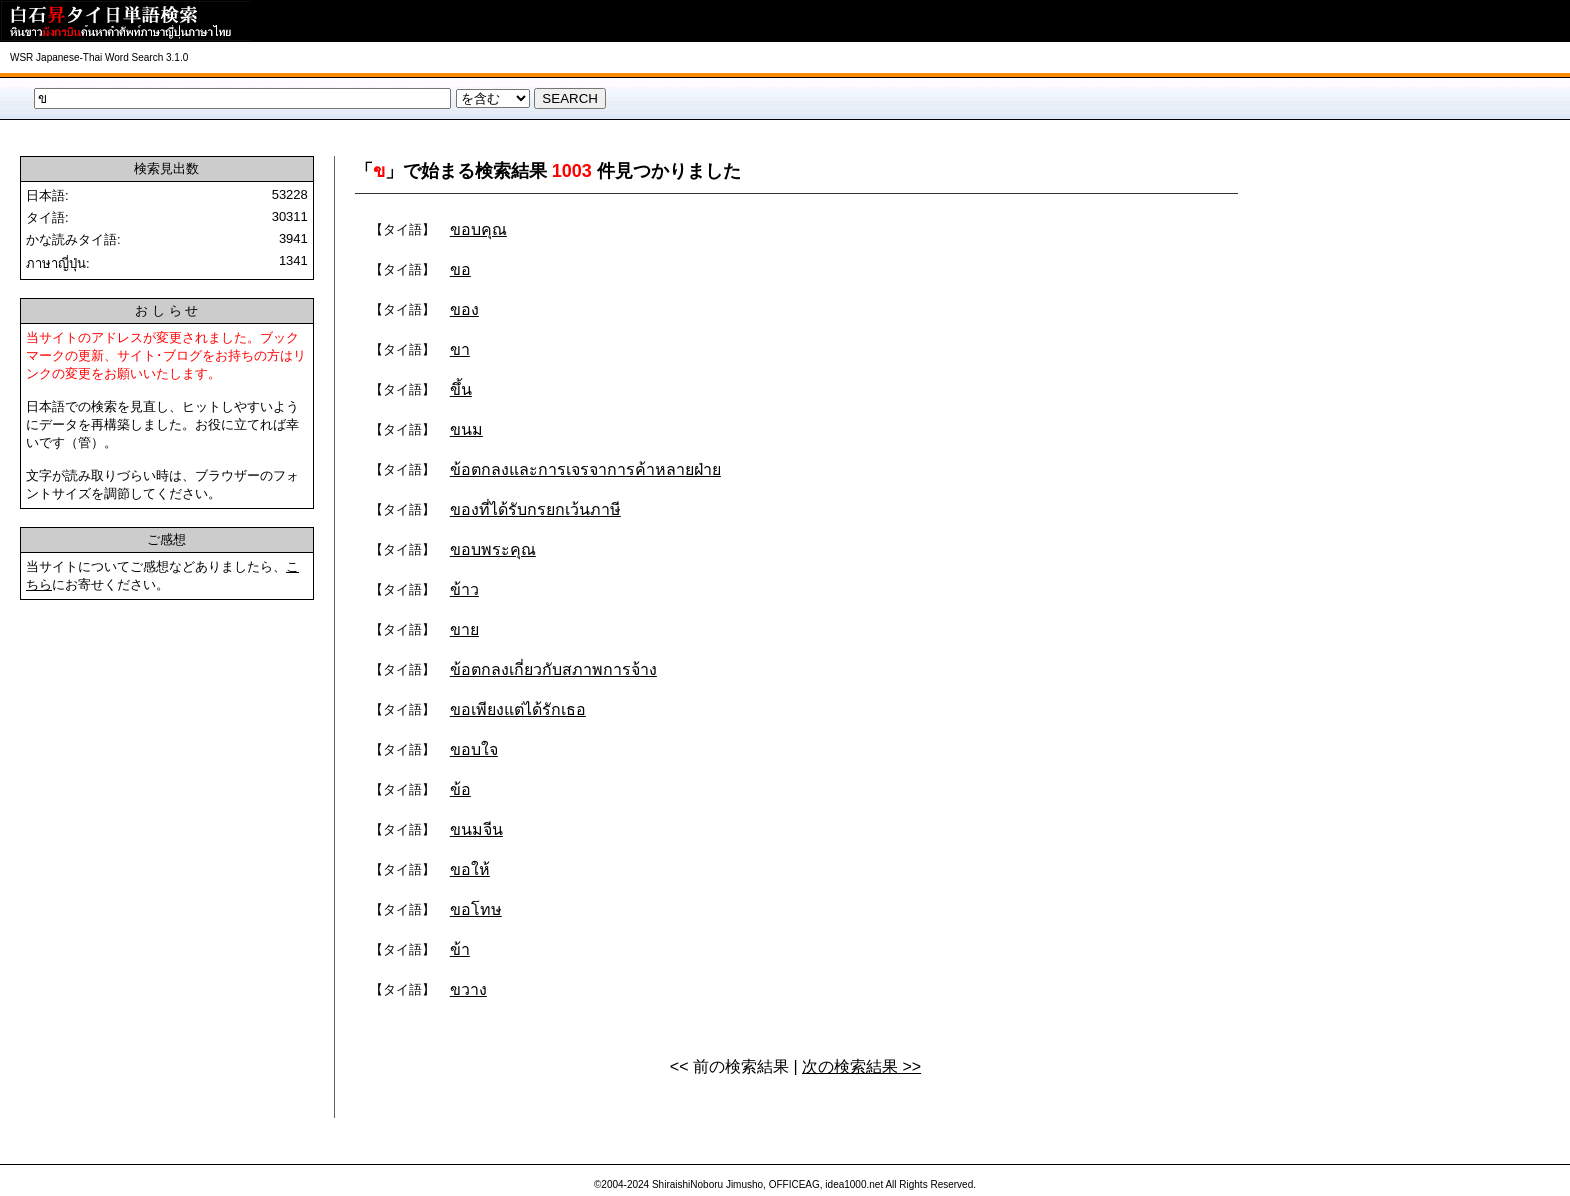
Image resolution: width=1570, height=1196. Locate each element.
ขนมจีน (476, 829)
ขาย (464, 629)
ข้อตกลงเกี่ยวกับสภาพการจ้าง (553, 669)
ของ (464, 309)
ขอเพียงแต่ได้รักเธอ (518, 709)
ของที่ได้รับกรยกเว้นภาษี (535, 509)
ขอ (460, 269)
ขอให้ (470, 869)
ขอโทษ (476, 909)
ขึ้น (461, 389)
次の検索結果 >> (861, 1066)
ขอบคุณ (478, 229)
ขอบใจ (474, 749)
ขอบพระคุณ (493, 549)
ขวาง (468, 989)
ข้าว (464, 589)
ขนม (466, 429)
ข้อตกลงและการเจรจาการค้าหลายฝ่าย (585, 469)
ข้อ (460, 789)
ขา (460, 349)
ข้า (460, 949)
